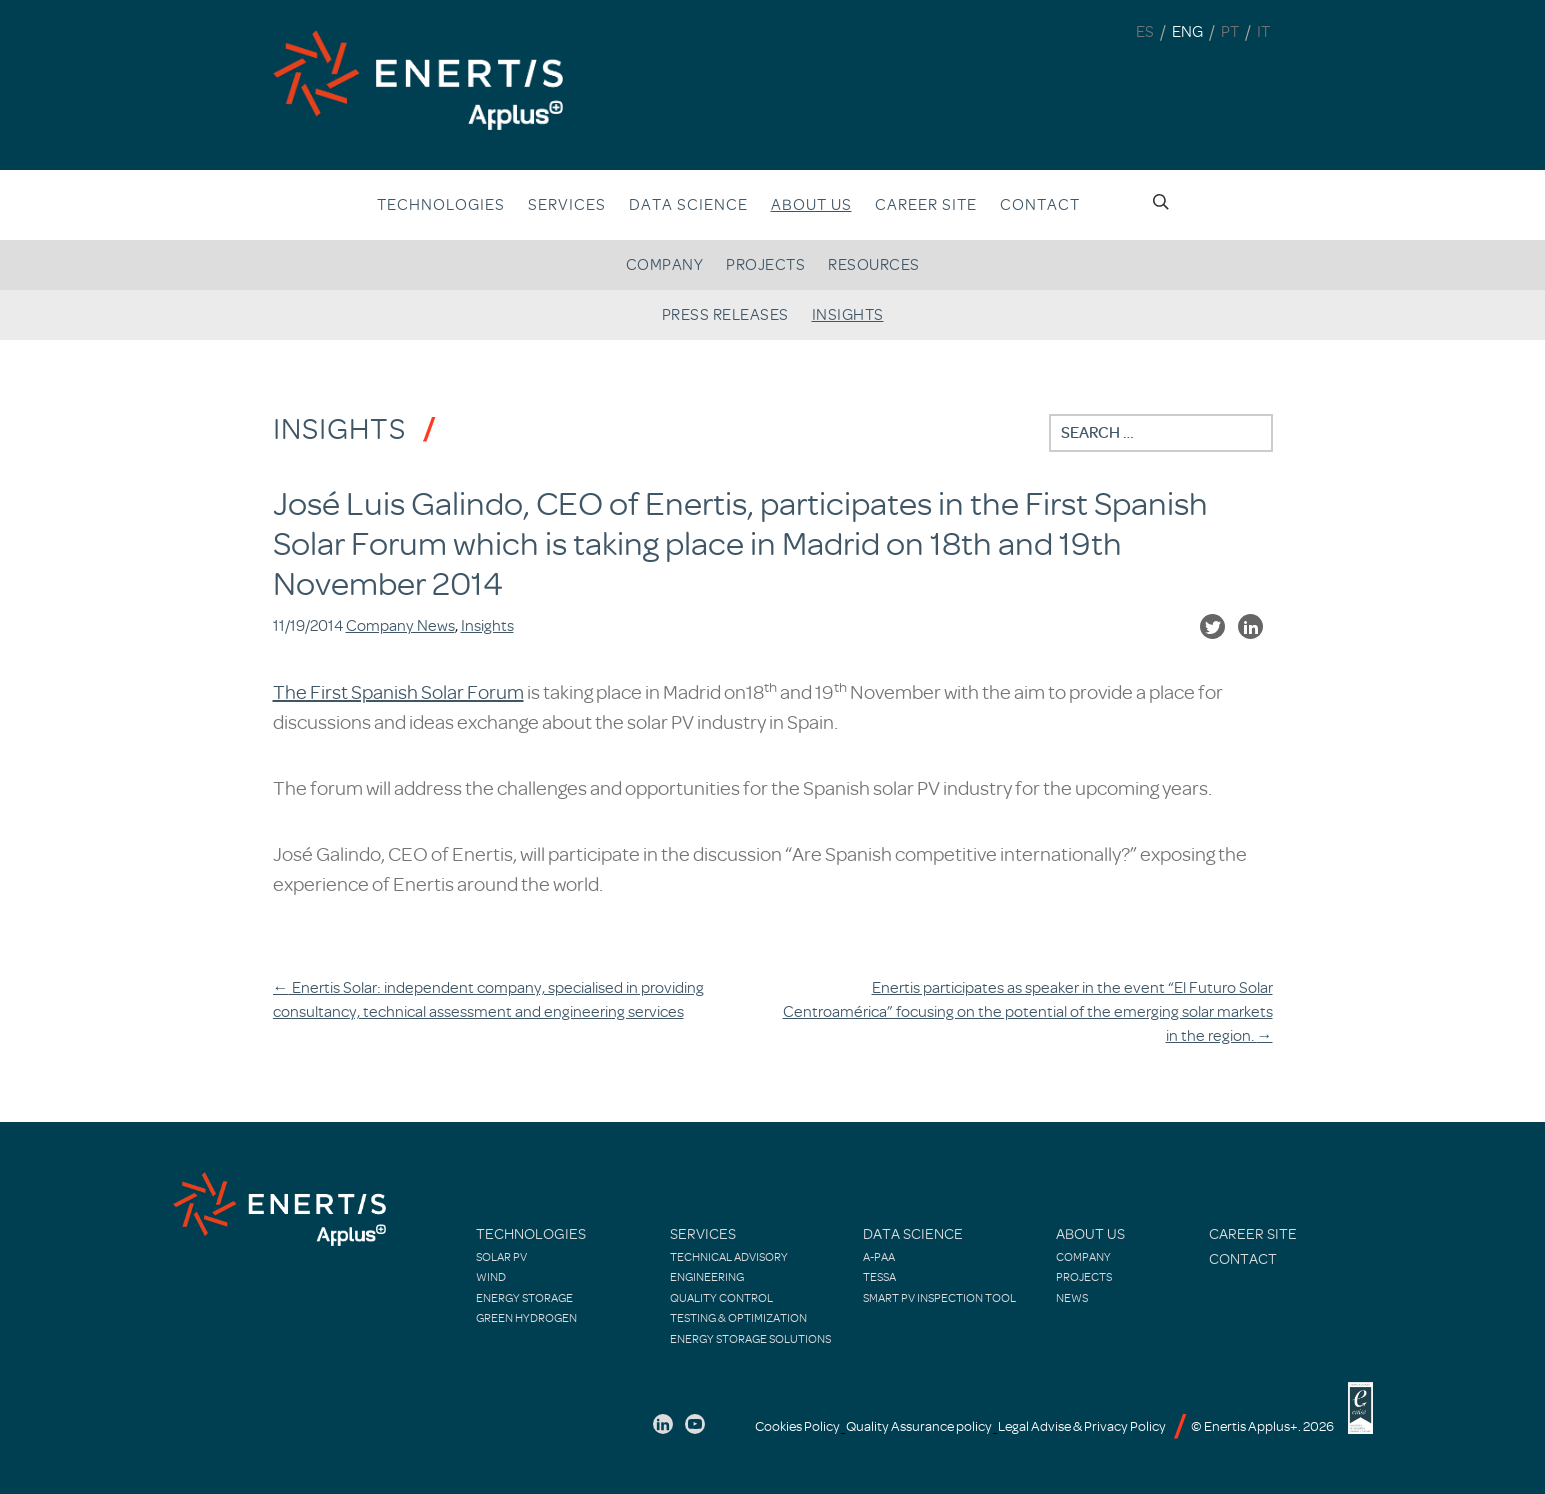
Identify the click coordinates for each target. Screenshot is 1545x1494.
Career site (926, 205)
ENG (1187, 32)
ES (1145, 32)
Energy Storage (524, 1298)
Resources (874, 265)
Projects (765, 265)
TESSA (879, 1277)
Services (567, 205)
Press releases (725, 315)
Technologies (441, 205)
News (1072, 1298)
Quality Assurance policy (919, 1426)
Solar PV (501, 1257)
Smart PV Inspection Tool (939, 1298)
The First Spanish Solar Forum (398, 692)
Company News (400, 626)
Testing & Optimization (738, 1318)
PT (1230, 32)
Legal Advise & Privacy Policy (1082, 1426)
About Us (1090, 1234)
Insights (848, 315)
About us (811, 205)
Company (665, 265)
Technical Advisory (729, 1257)
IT (1263, 32)
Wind (491, 1277)
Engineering (707, 1277)
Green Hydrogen (526, 1318)
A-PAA (879, 1257)
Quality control (721, 1298)
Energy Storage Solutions (750, 1339)
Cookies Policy (797, 1426)
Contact (1040, 205)
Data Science (688, 205)
